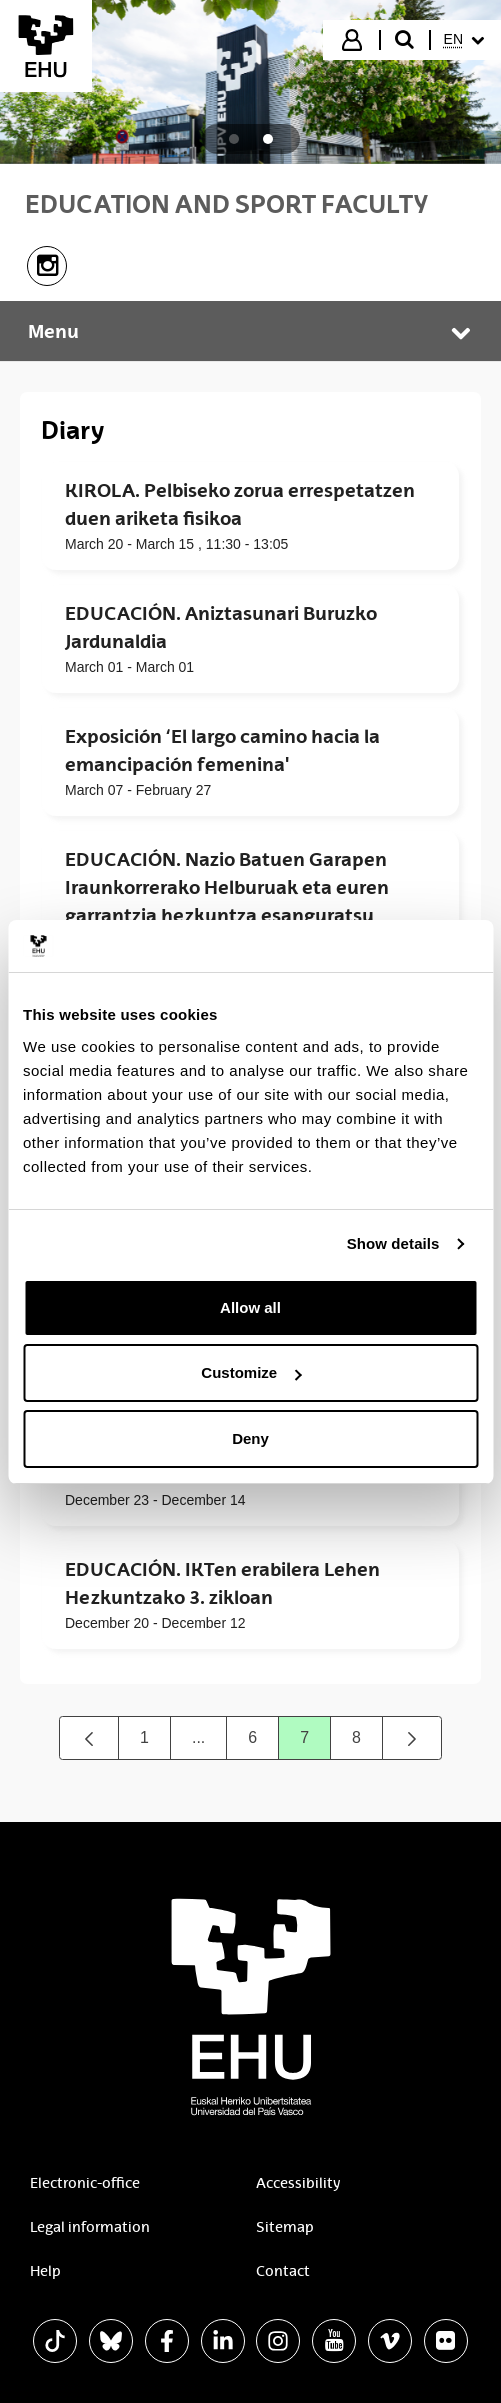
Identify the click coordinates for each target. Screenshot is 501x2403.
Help (45, 2271)
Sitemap (285, 2227)
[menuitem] (464, 40)
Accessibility (298, 2183)
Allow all (250, 1307)
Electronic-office (85, 2183)
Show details (393, 1243)
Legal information (90, 2227)
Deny (250, 1438)
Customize (251, 1372)
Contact (283, 2271)
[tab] (234, 139)
